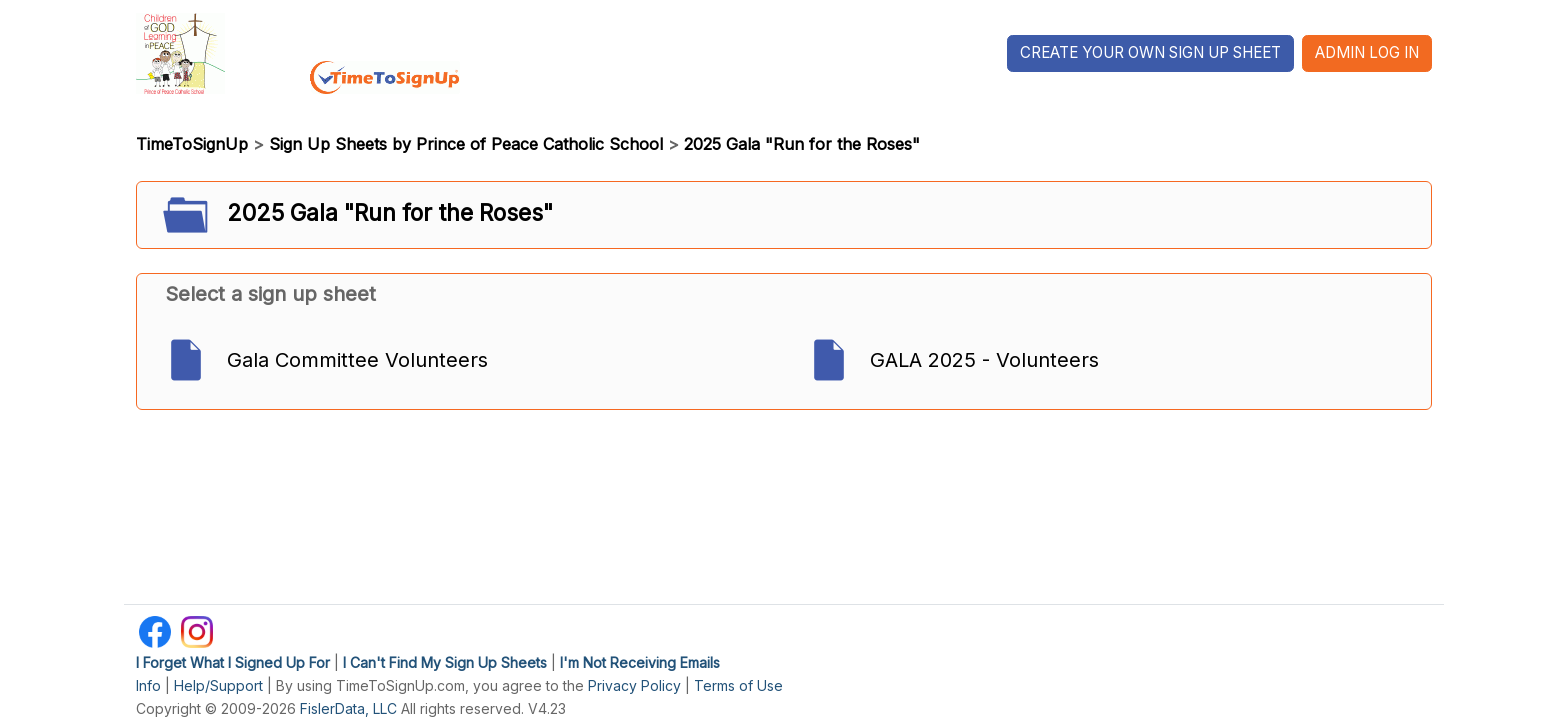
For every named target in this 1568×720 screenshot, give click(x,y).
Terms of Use (738, 685)
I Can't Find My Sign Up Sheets (445, 662)
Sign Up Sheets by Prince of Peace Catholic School (466, 144)
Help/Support (218, 685)
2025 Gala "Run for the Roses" (802, 144)
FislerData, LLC (348, 708)
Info (148, 685)
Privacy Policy (634, 685)
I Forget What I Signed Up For (233, 662)
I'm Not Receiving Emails (640, 662)
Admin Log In (1367, 52)
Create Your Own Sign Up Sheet (1150, 52)
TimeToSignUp (192, 144)
